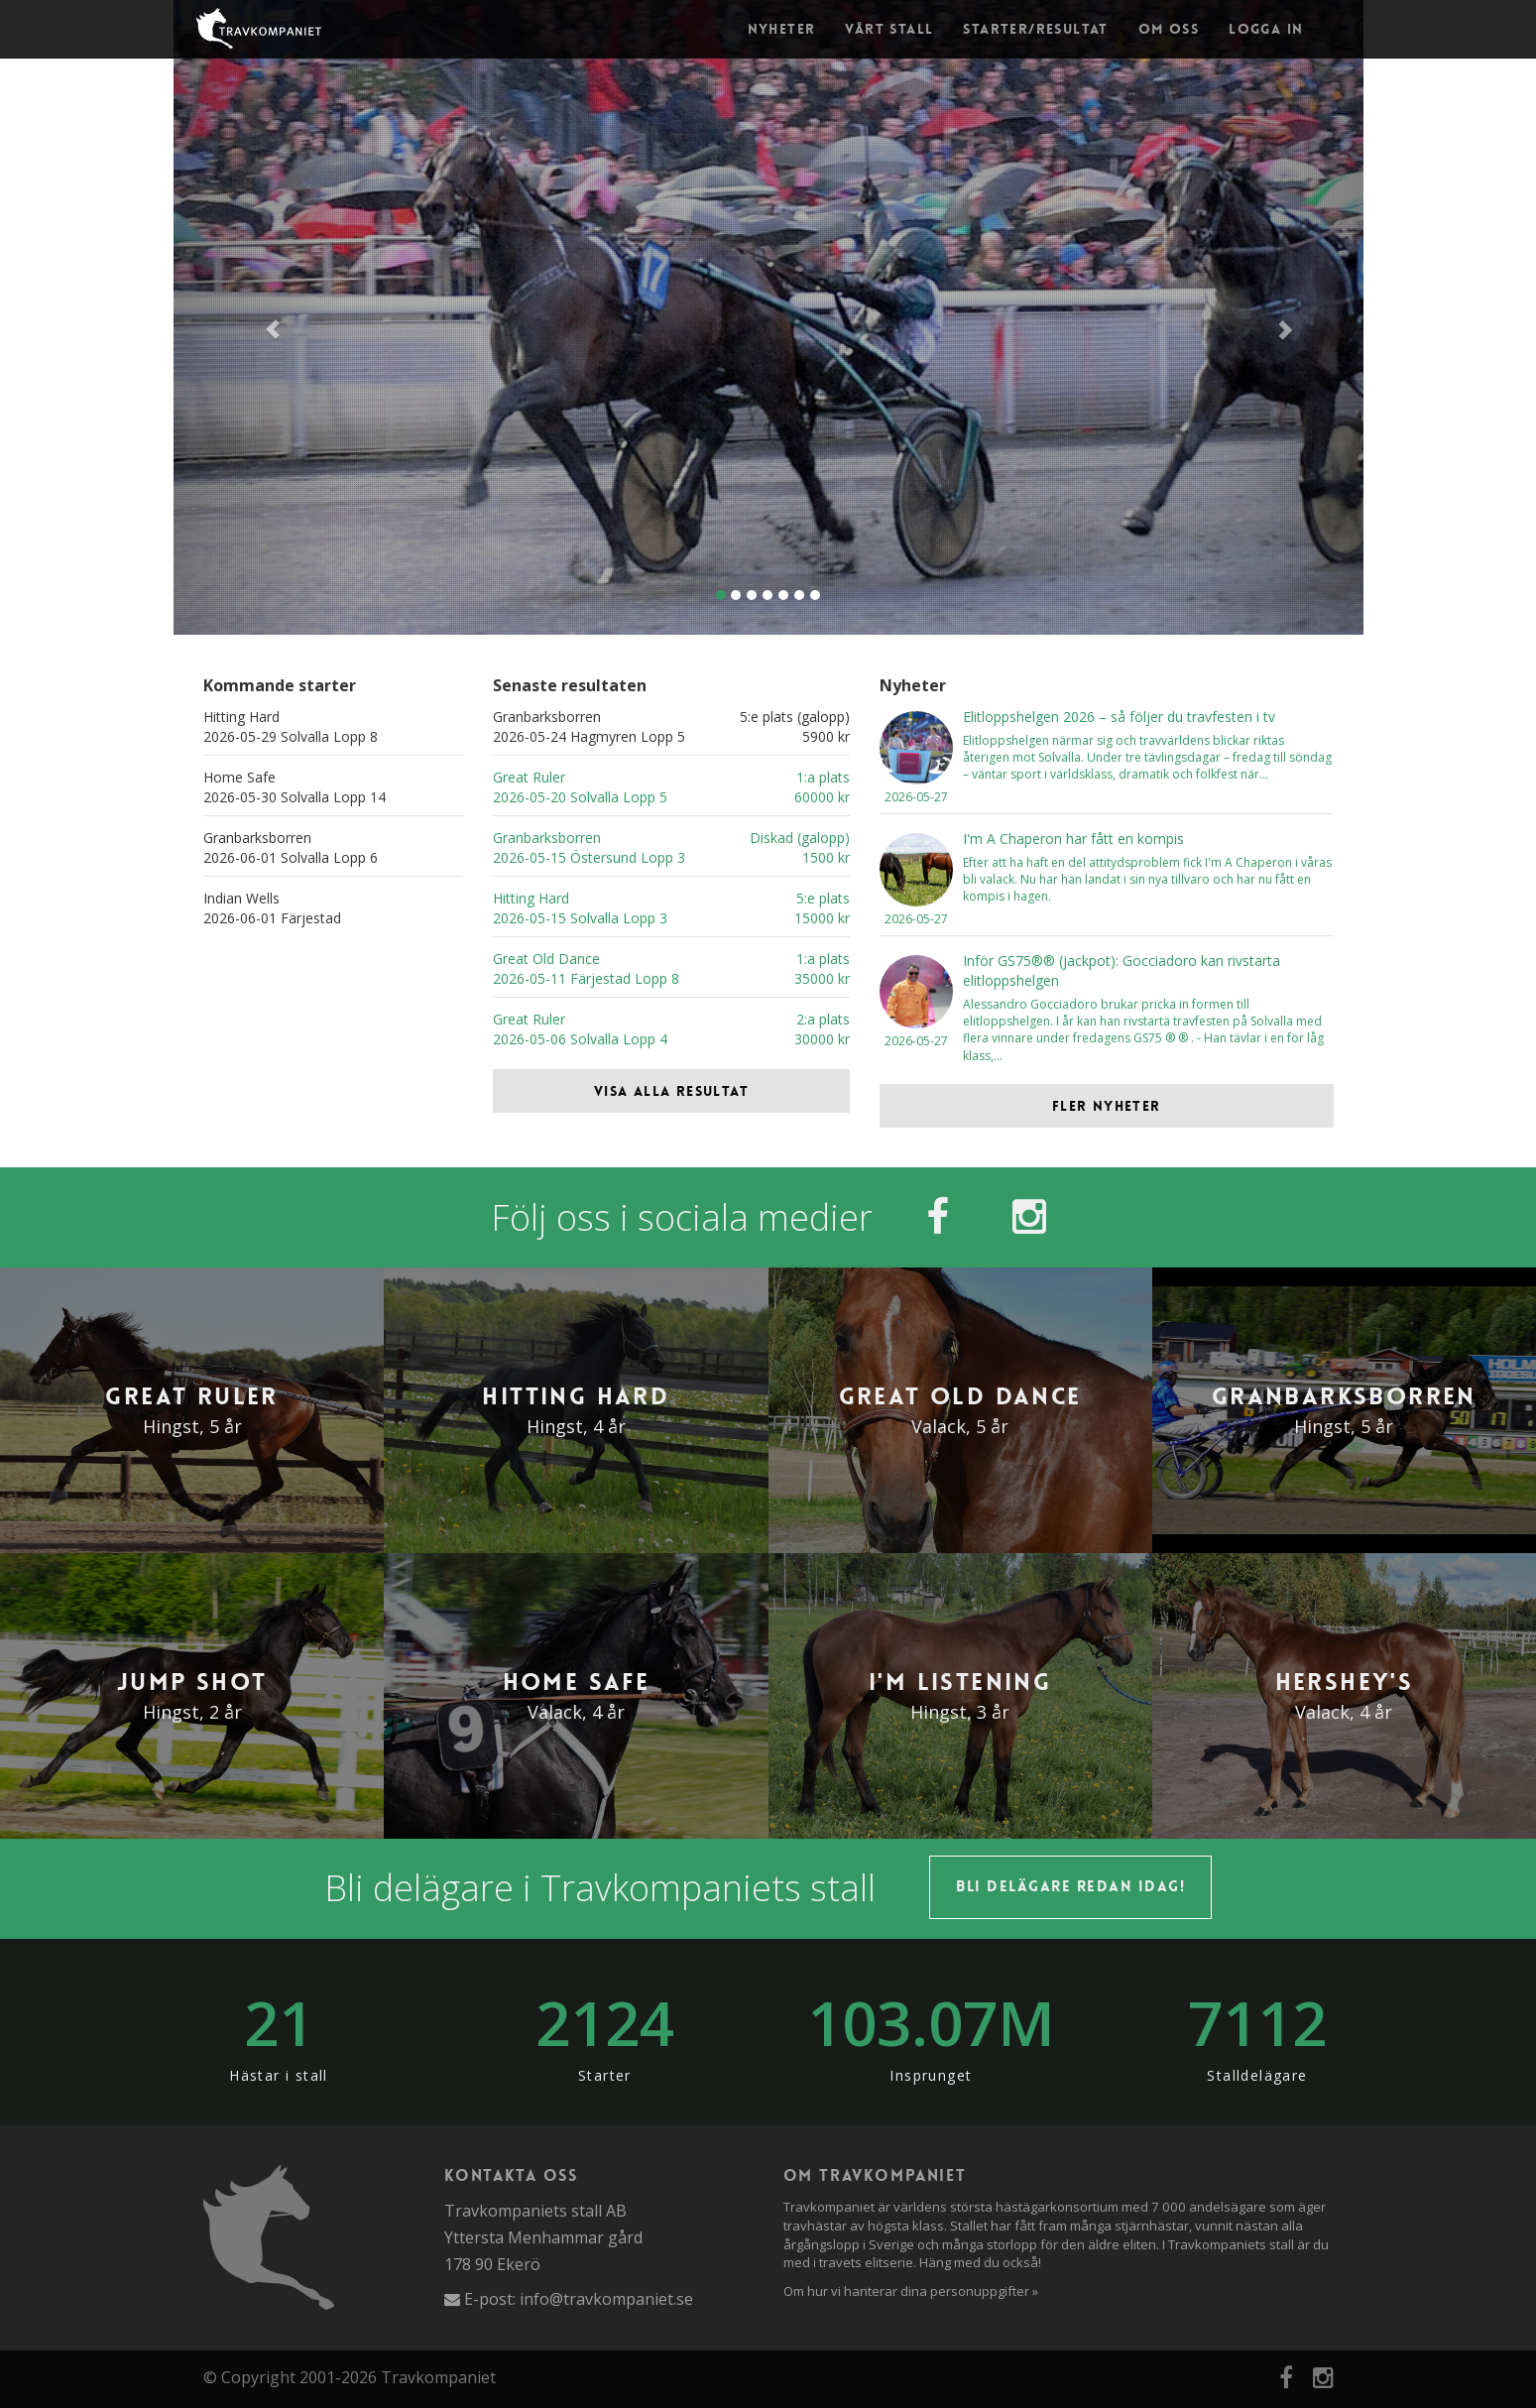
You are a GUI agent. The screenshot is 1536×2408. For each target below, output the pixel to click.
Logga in (1266, 29)
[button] (263, 317)
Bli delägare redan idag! (1070, 1886)
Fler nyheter (1106, 1106)
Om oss (1168, 29)
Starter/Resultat (1035, 29)
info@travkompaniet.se (606, 2299)
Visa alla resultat (671, 1091)
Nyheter (782, 29)
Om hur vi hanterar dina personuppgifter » (910, 2291)
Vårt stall (889, 29)
